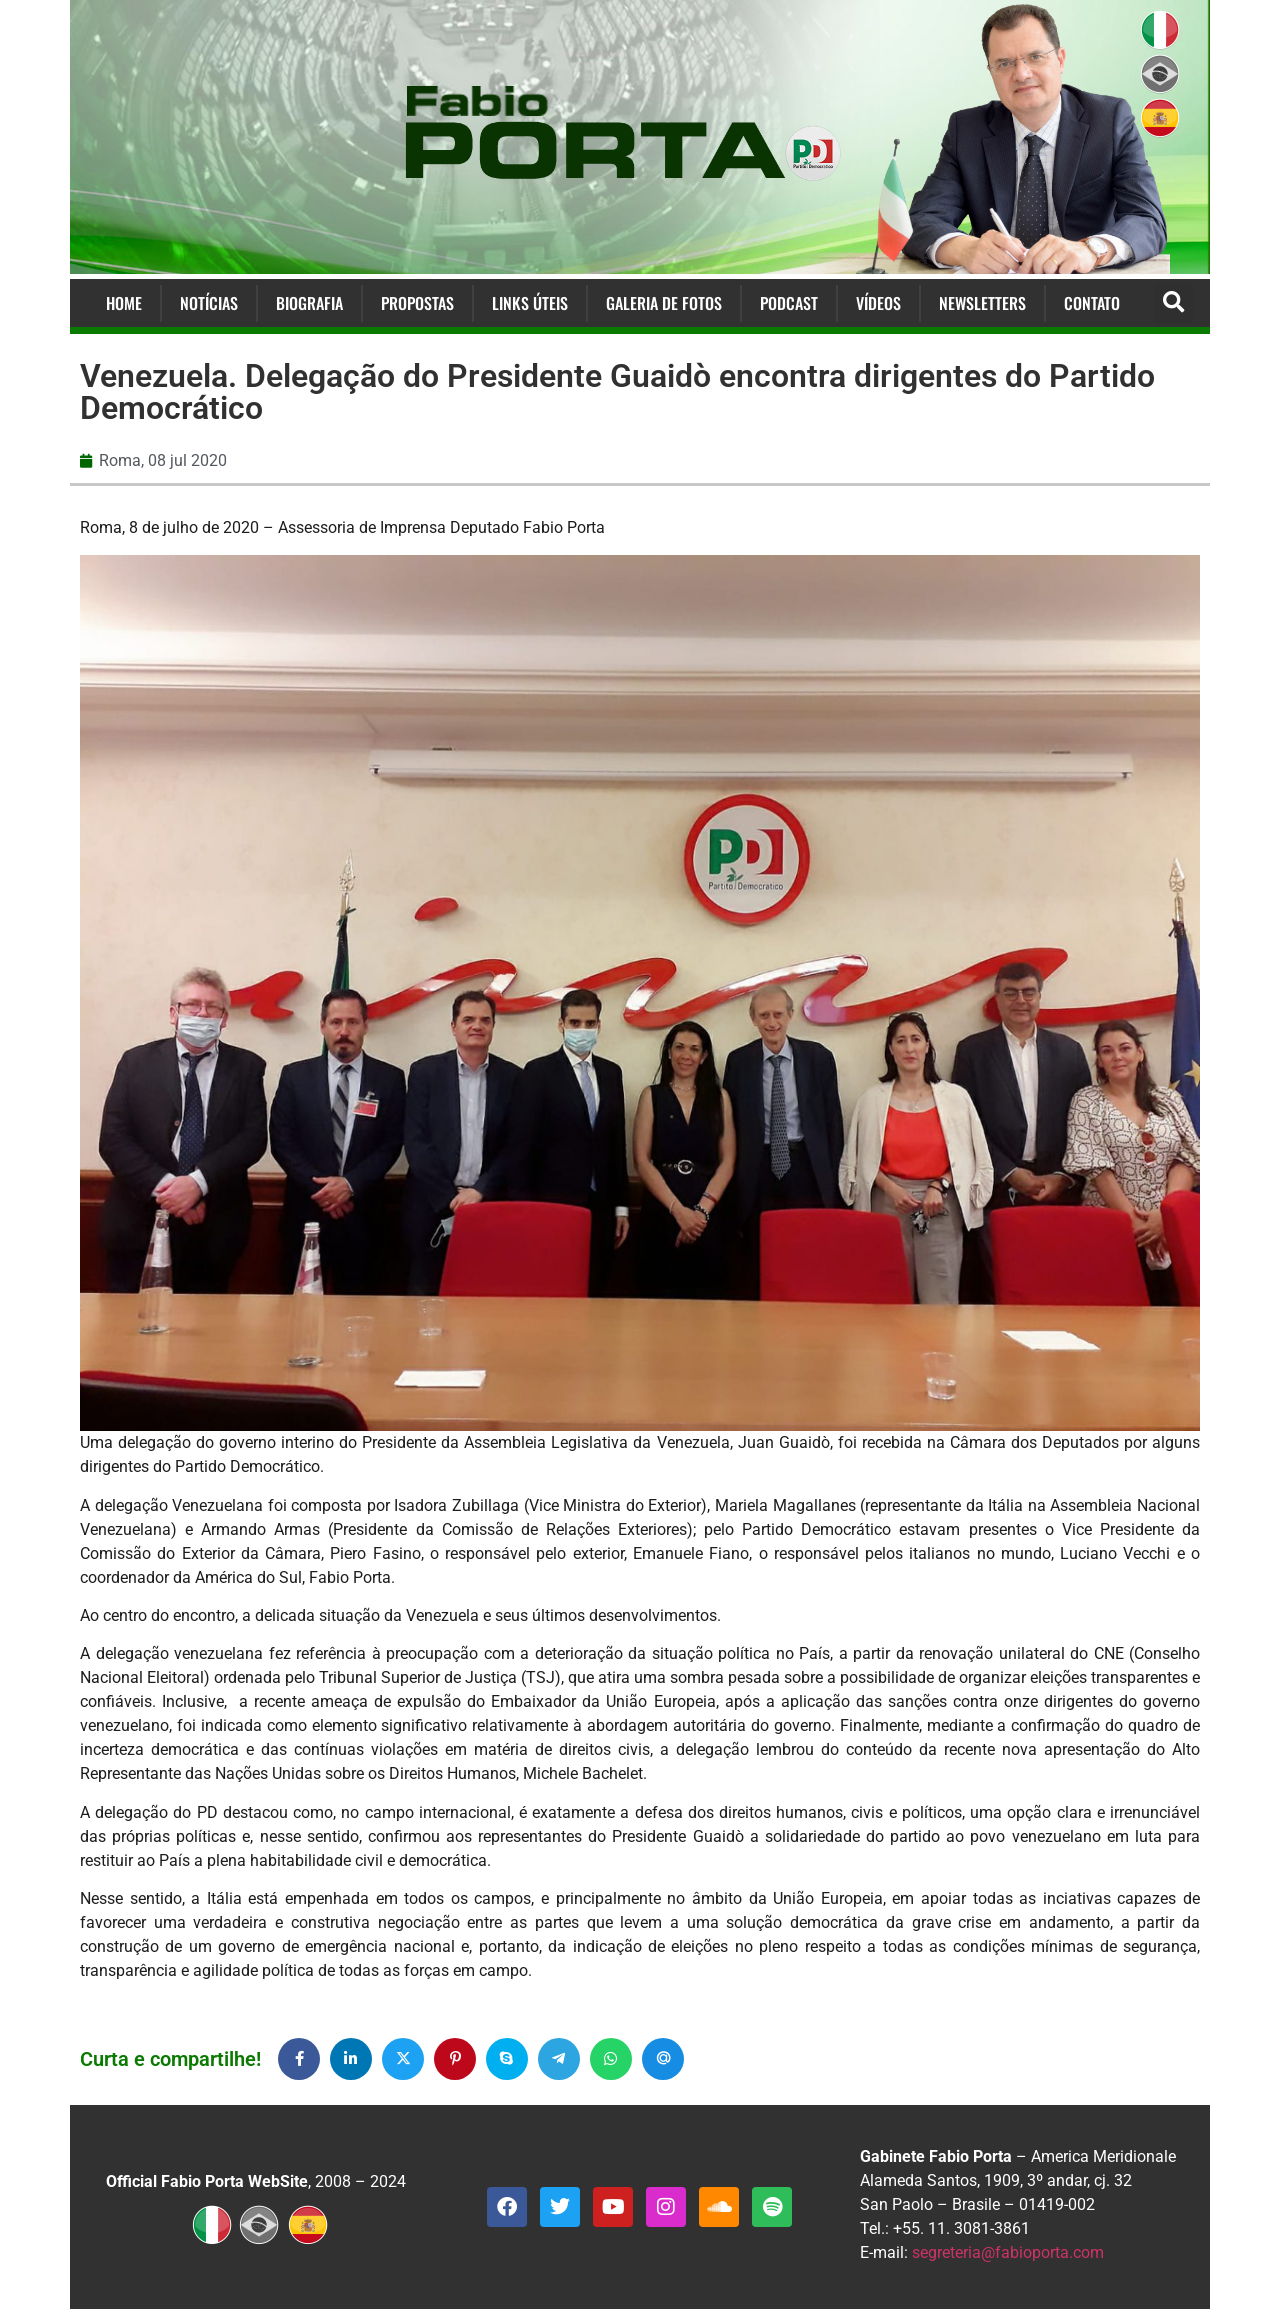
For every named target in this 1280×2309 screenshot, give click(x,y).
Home (124, 303)
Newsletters (982, 303)
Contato (1092, 303)
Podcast (789, 303)
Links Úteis (530, 303)
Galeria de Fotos (664, 303)
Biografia (309, 303)
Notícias (209, 303)
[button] (1173, 303)
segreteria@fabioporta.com (1008, 2252)
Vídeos (878, 303)
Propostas (417, 303)
